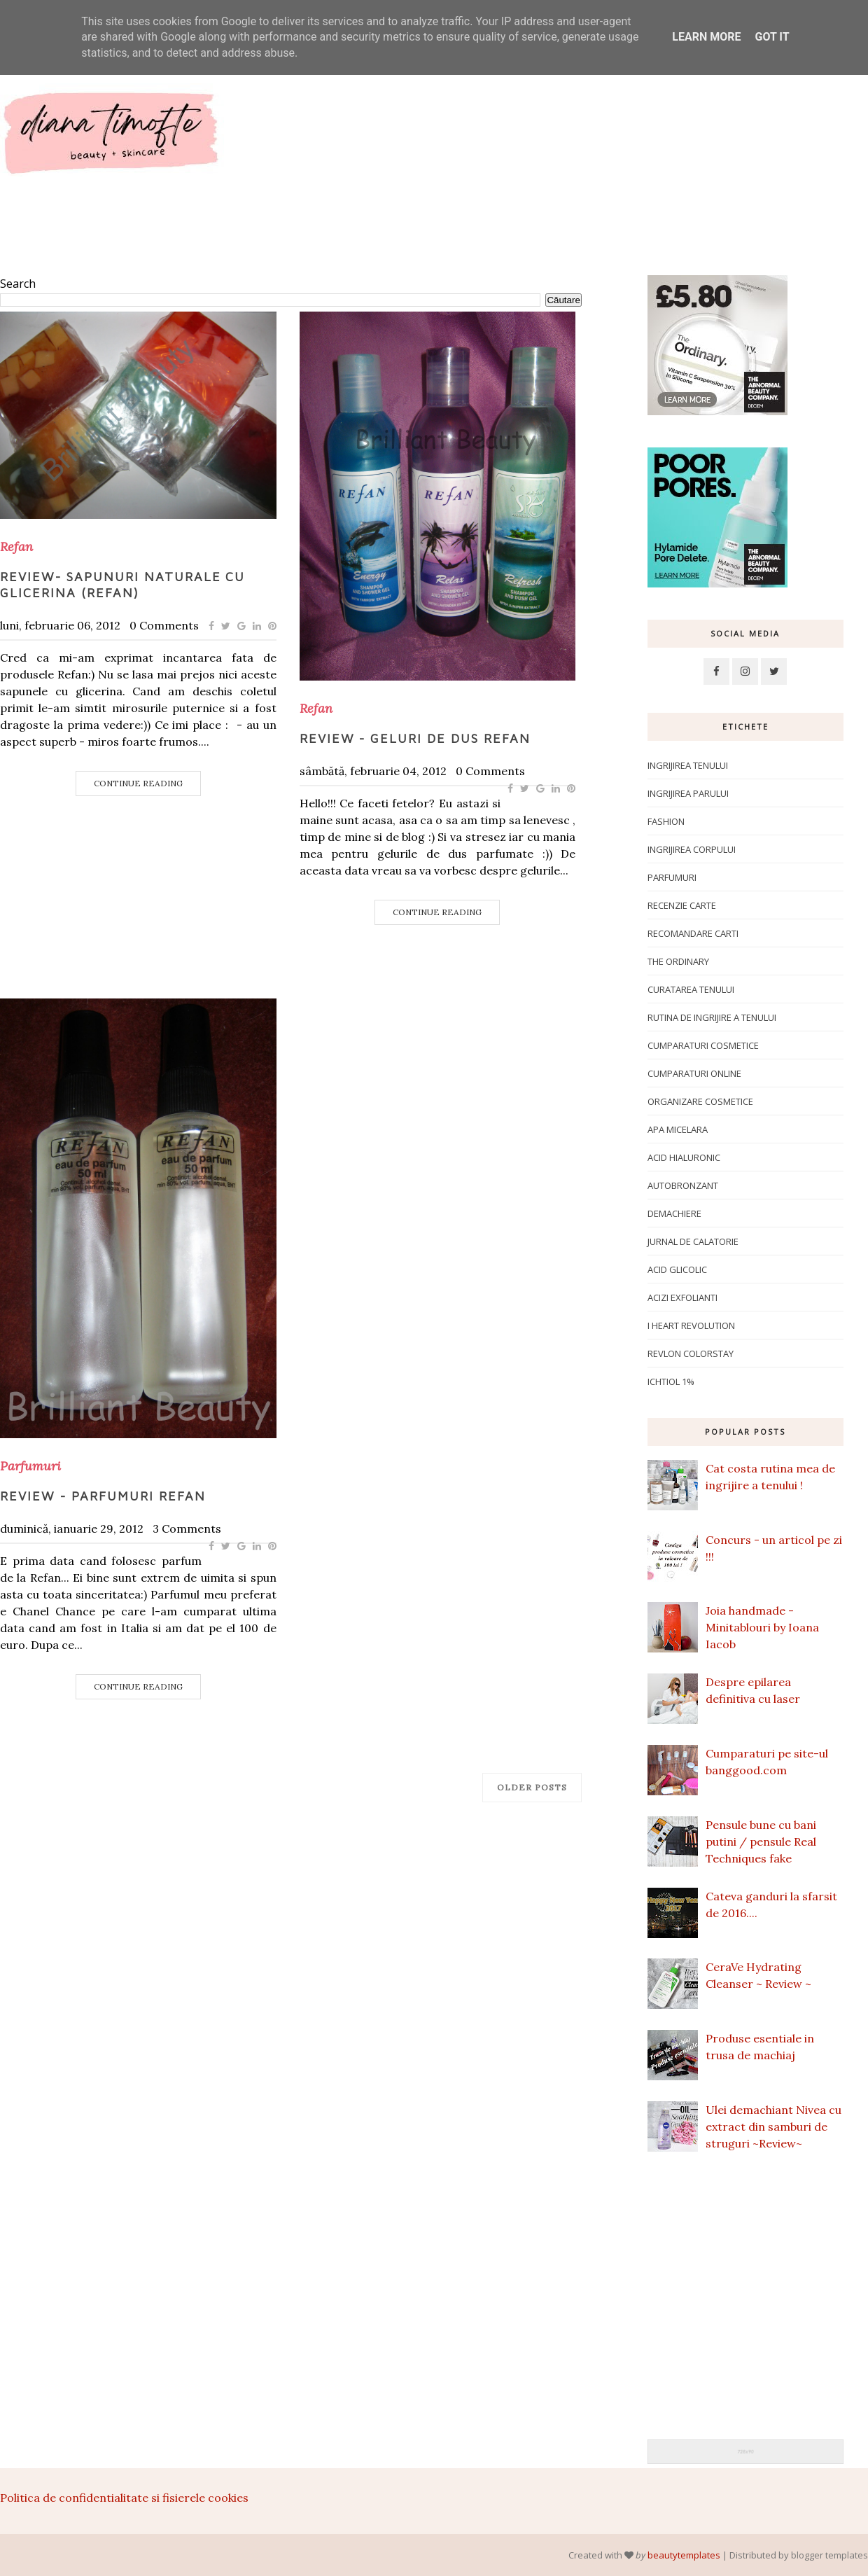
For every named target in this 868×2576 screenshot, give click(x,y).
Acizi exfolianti (683, 1297)
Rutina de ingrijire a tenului (712, 1017)
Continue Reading (138, 783)
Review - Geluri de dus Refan (415, 738)
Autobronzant (683, 1185)
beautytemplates (684, 2555)
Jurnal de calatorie (693, 1241)
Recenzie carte (682, 905)
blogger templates (829, 2555)
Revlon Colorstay (691, 1353)
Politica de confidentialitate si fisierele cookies (124, 2498)
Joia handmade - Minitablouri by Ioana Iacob (762, 1627)
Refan (16, 547)
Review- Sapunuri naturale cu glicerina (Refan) (122, 584)
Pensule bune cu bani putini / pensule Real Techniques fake (761, 1841)
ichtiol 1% (671, 1381)
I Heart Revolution (691, 1325)
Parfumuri (30, 1466)
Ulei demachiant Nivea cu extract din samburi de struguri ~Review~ (773, 2126)
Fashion (666, 821)
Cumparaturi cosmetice (703, 1045)
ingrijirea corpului (692, 849)
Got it (772, 36)
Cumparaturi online (694, 1073)
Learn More (706, 36)
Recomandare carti (693, 933)
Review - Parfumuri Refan (103, 1496)
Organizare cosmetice (700, 1101)
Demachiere (674, 1213)
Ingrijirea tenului (688, 765)
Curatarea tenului (691, 989)
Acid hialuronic (684, 1157)
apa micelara (678, 1129)
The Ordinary (678, 961)
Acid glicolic (677, 1269)
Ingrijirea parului (688, 793)
